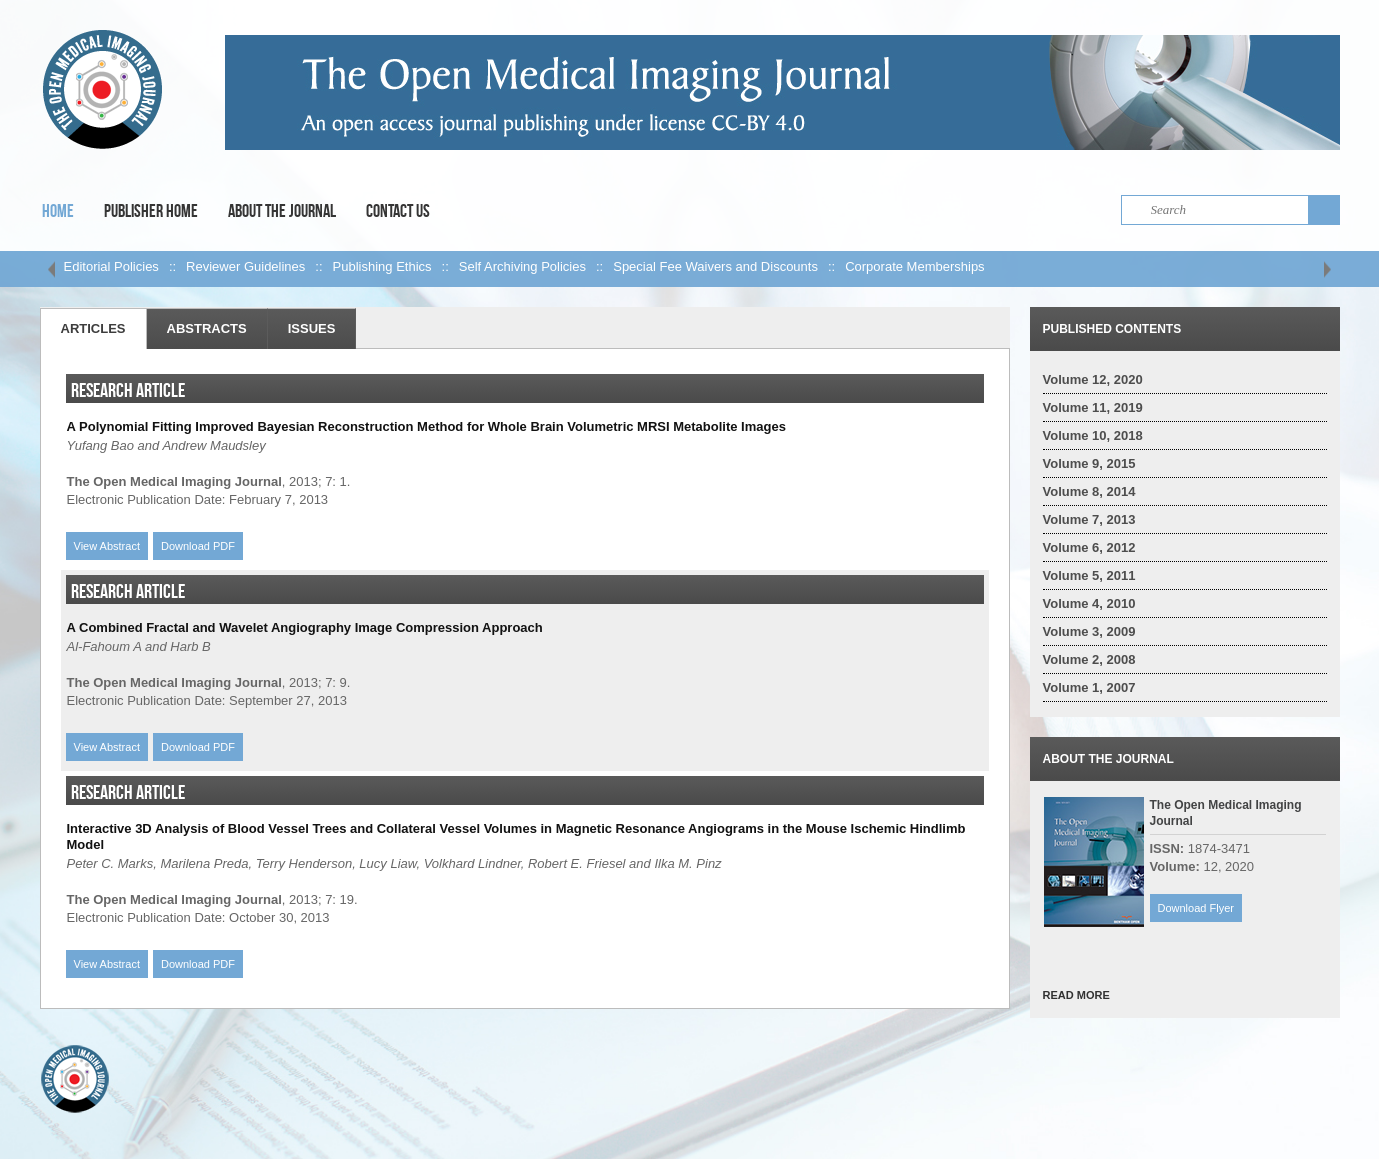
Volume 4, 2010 (1089, 603)
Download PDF (198, 546)
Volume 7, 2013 (1089, 519)
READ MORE (1076, 995)
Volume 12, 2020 (1093, 379)
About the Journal (282, 211)
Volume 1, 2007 (1089, 687)
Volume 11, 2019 (1093, 407)
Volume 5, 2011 (1089, 575)
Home (58, 211)
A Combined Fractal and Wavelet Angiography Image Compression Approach (305, 627)
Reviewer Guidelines (245, 266)
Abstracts (207, 328)
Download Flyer (1196, 908)
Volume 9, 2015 (1089, 463)
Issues (312, 328)
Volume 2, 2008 (1089, 659)
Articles (93, 328)
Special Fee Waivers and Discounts (715, 266)
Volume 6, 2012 (1089, 547)
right (1328, 269)
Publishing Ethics (382, 266)
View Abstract (107, 546)
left (52, 269)
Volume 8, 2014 (1089, 491)
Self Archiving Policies (522, 266)
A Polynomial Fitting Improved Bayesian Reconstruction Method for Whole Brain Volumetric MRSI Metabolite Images (426, 426)
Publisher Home (151, 211)
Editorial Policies (111, 266)
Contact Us (398, 211)
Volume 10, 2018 (1093, 435)
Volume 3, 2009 (1089, 631)
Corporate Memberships (914, 266)
